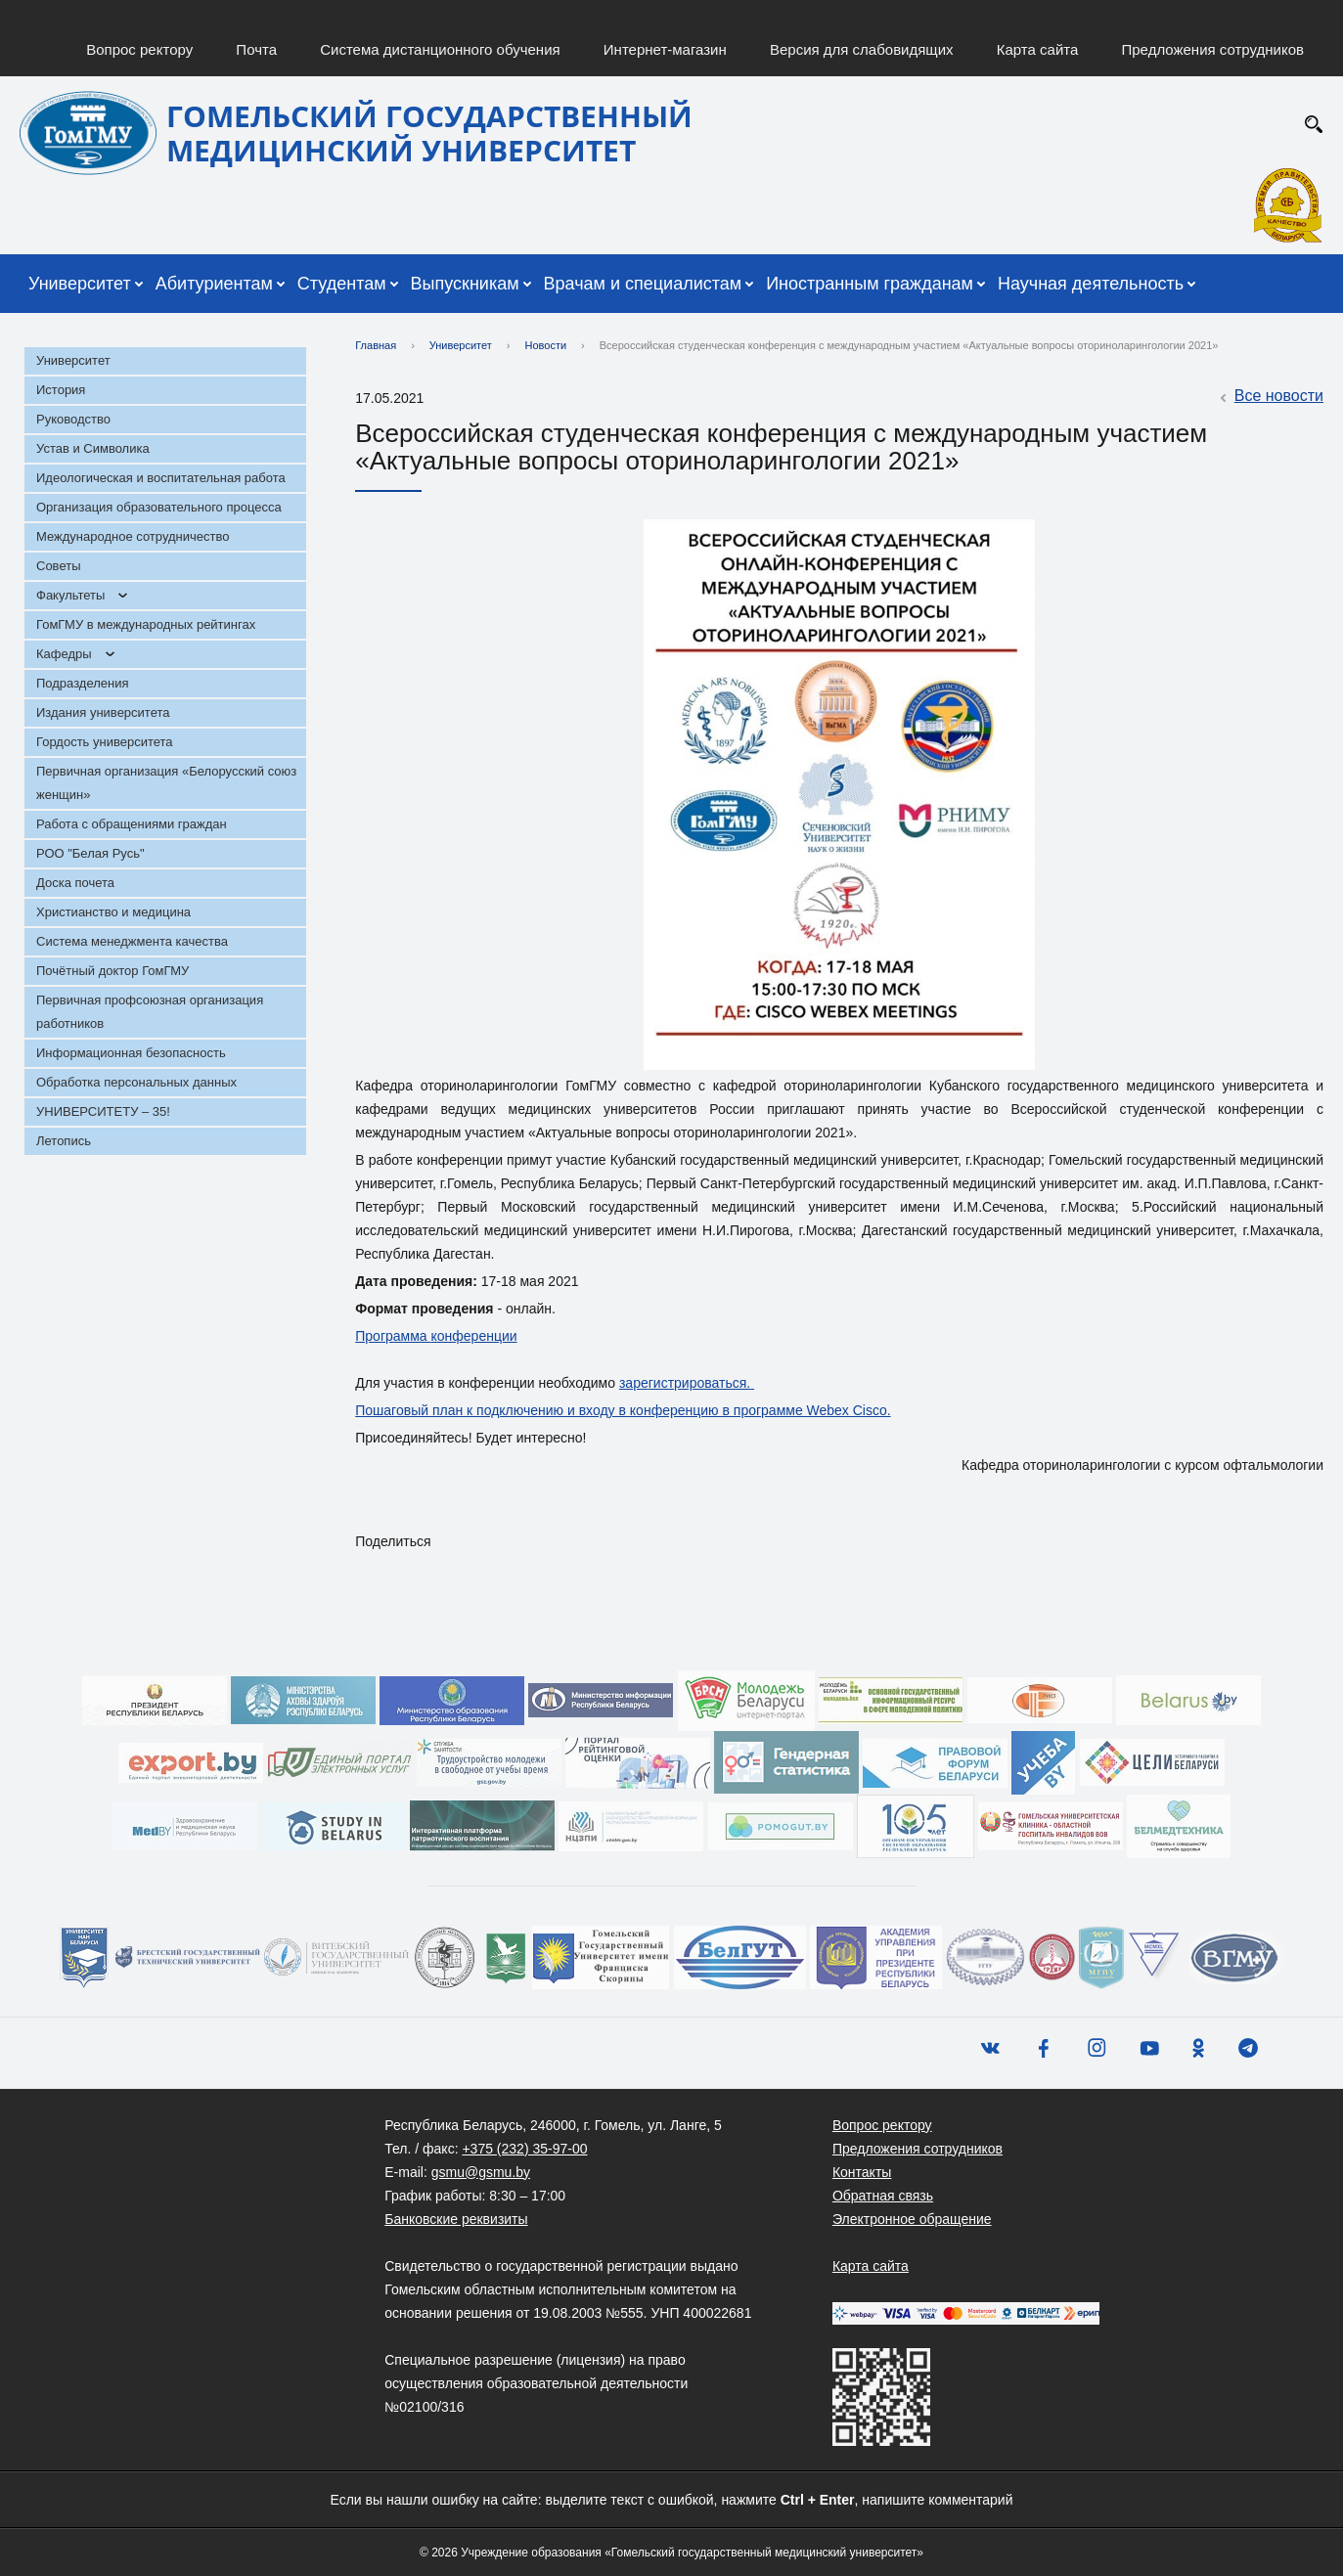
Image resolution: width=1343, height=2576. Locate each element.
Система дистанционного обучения (440, 49)
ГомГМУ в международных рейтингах (145, 624)
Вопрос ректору (139, 49)
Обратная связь (882, 2195)
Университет (79, 283)
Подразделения (82, 683)
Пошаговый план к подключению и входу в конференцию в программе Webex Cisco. (622, 1410)
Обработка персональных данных (136, 1082)
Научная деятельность (1091, 283)
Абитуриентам (214, 283)
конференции (474, 1336)
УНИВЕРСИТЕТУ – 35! (103, 1111)
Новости (546, 345)
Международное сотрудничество (132, 536)
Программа (392, 1336)
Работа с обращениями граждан (131, 824)
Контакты (861, 2172)
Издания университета (103, 712)
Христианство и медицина (113, 912)
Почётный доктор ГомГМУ (112, 970)
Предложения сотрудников (1213, 49)
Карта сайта (1038, 49)
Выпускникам (465, 283)
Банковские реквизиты (455, 2219)
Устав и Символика (93, 448)
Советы (58, 565)
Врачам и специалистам (643, 283)
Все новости (1269, 397)
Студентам (341, 283)
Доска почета (75, 882)
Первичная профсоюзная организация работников (149, 1012)
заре (634, 1383)
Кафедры (64, 653)
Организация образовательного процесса (159, 507)
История (60, 389)
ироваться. (716, 1383)
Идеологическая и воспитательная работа (161, 477)
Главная (375, 345)
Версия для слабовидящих (862, 49)
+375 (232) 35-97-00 (524, 2148)
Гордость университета (104, 741)
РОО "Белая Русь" (90, 853)
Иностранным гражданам (869, 283)
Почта (256, 49)
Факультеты (70, 595)
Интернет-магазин (665, 49)
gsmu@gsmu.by (480, 2172)
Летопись (63, 1140)
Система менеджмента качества (132, 941)
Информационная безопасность (131, 1052)
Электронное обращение (912, 2219)
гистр (665, 1383)
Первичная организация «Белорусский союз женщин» (166, 783)
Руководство (73, 419)
